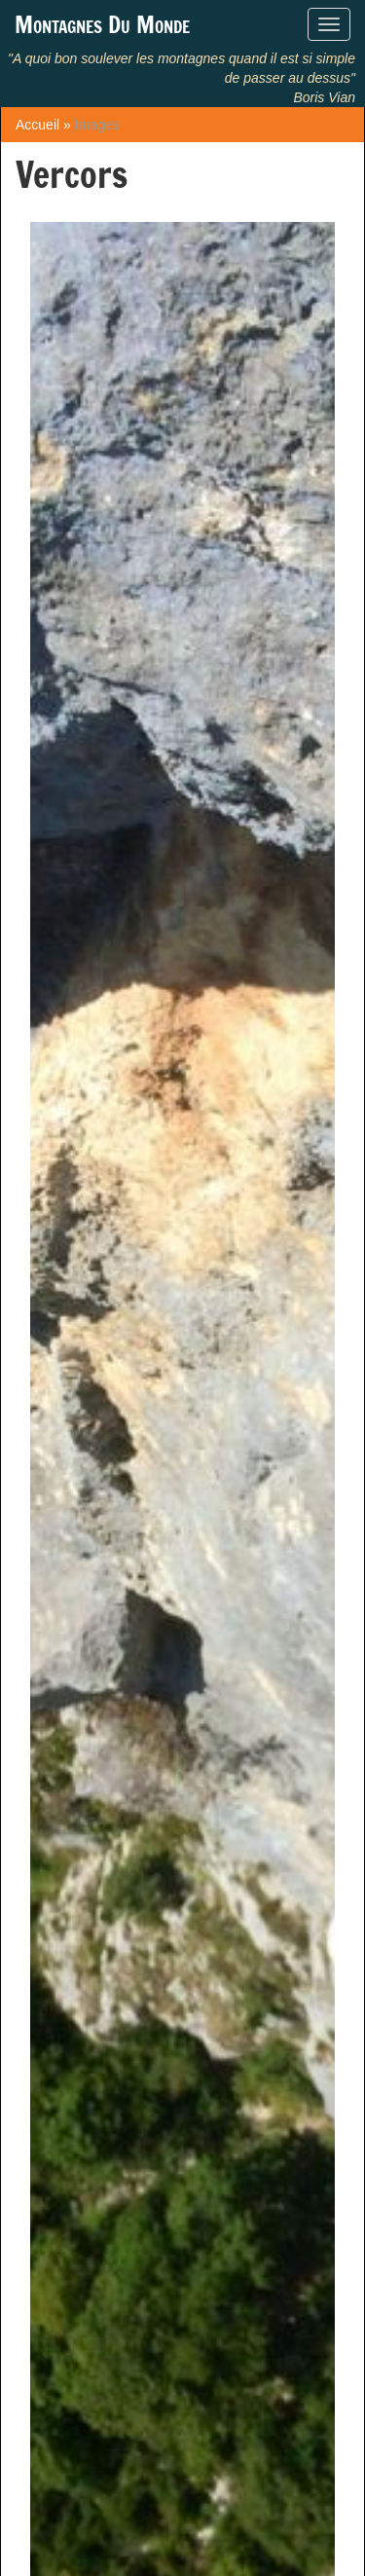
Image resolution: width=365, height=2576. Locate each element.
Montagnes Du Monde (102, 24)
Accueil (37, 124)
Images (97, 124)
